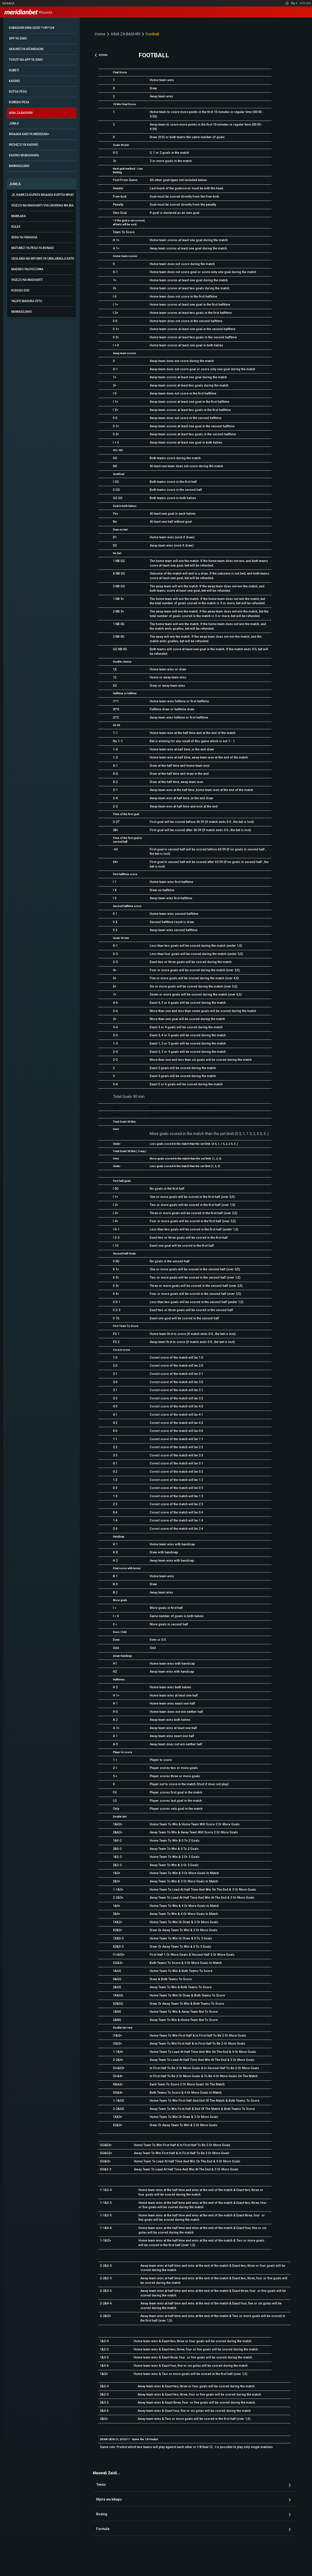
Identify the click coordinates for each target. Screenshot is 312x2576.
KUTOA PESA (18, 91)
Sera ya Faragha (24, 237)
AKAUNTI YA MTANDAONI (26, 49)
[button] (294, 3)
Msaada (8, 3)
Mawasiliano (21, 311)
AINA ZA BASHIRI (21, 113)
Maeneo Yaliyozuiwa (27, 269)
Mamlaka (18, 216)
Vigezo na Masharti (27, 280)
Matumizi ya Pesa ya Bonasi (32, 248)
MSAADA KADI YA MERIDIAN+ (29, 134)
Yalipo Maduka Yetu (26, 301)
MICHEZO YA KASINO (23, 144)
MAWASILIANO (19, 166)
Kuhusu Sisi (20, 290)
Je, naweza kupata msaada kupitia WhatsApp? (42, 195)
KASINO (14, 81)
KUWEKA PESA (19, 102)
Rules (15, 226)
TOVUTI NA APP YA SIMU (26, 59)
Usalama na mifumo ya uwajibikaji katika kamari (42, 258)
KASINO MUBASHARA (24, 155)
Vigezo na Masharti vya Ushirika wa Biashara (42, 205)
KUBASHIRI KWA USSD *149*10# (32, 27)
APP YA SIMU (18, 38)
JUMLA (14, 123)
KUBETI (14, 70)
